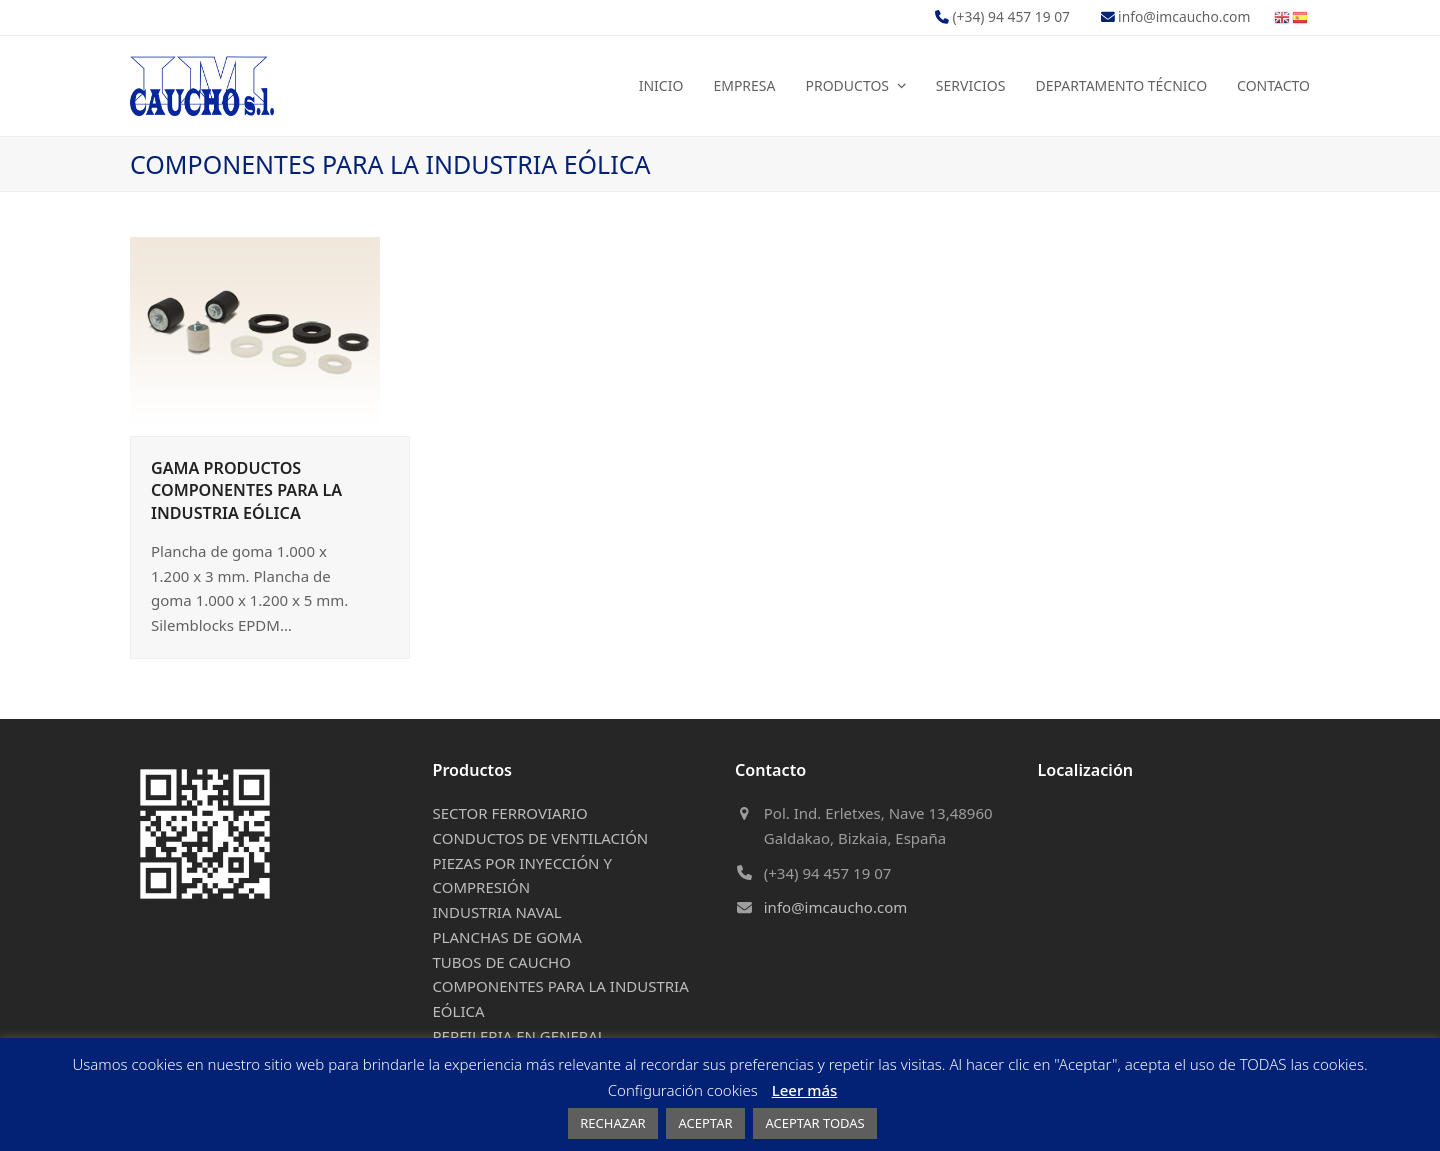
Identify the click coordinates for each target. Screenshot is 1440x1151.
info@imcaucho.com (836, 907)
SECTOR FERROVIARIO (510, 813)
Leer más (805, 1090)
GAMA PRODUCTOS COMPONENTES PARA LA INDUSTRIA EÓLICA (246, 490)
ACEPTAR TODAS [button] (814, 1123)
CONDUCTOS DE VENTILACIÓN (541, 838)
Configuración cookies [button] (683, 1090)
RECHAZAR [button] (612, 1123)
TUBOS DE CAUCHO (502, 962)
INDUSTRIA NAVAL (497, 912)
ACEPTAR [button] (705, 1123)
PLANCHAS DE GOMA (507, 937)
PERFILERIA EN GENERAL (519, 1036)
